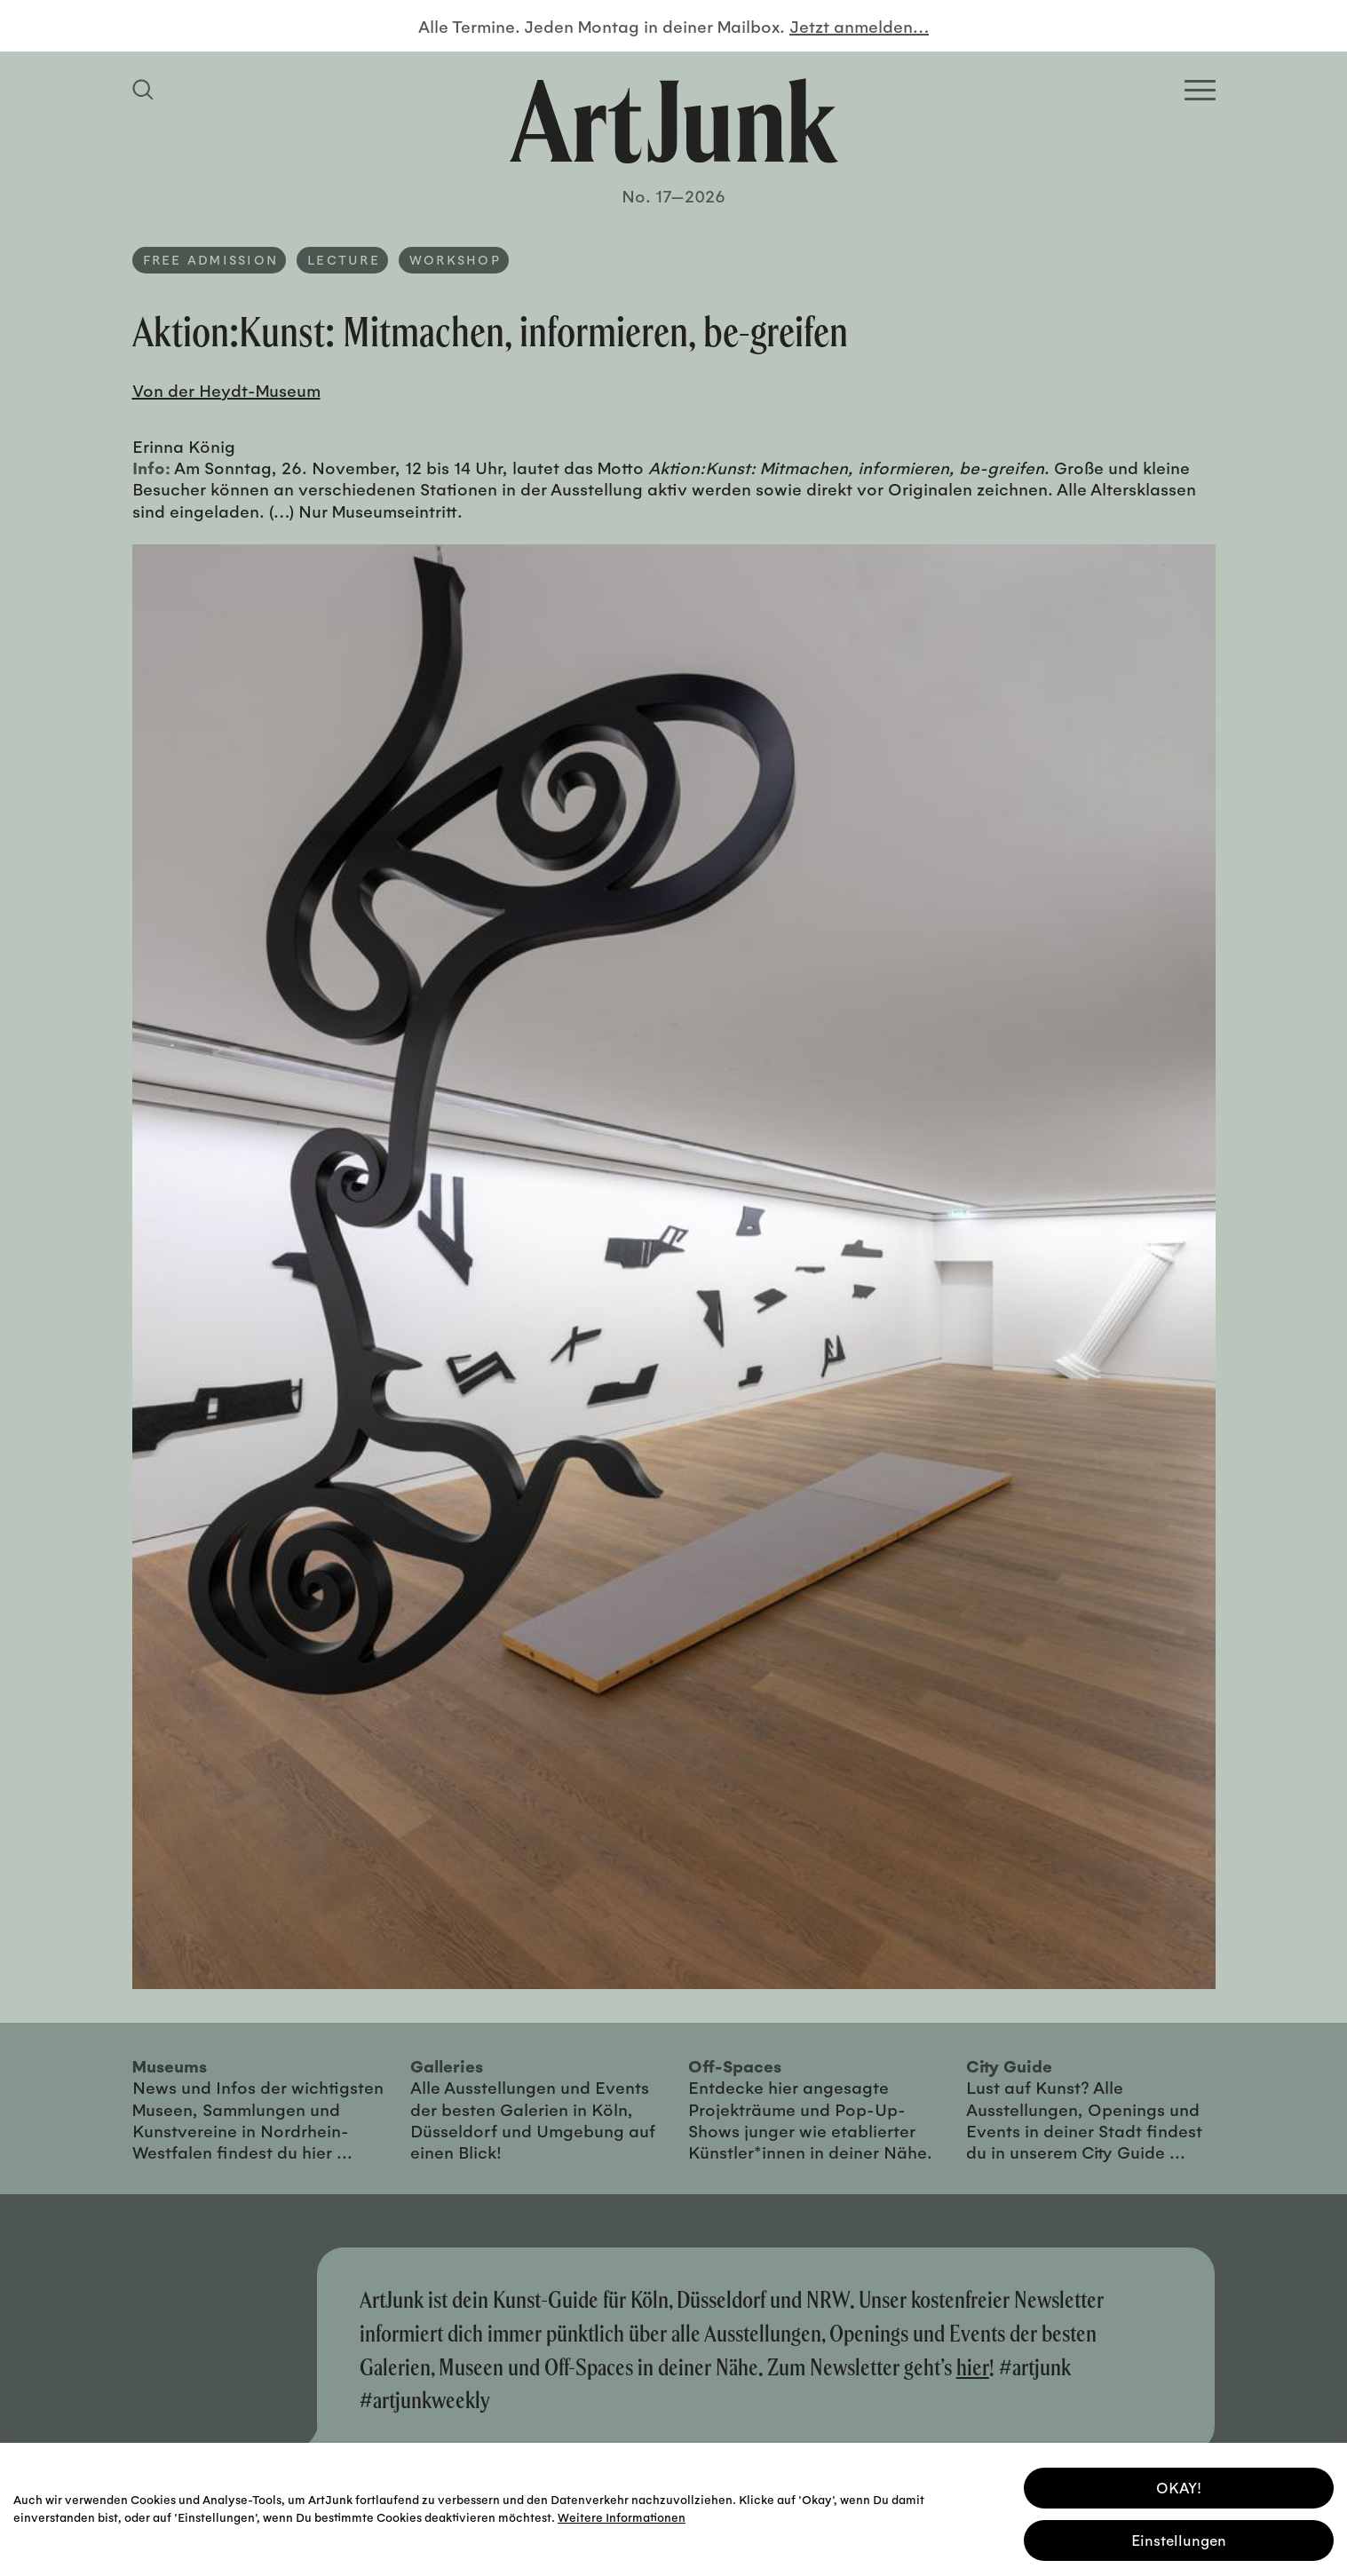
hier (972, 2366)
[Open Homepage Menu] (1200, 90)
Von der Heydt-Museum (226, 389)
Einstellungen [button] (1178, 2537)
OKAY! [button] (1178, 2485)
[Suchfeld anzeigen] (145, 89)
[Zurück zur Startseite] (674, 120)
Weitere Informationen (621, 2514)
